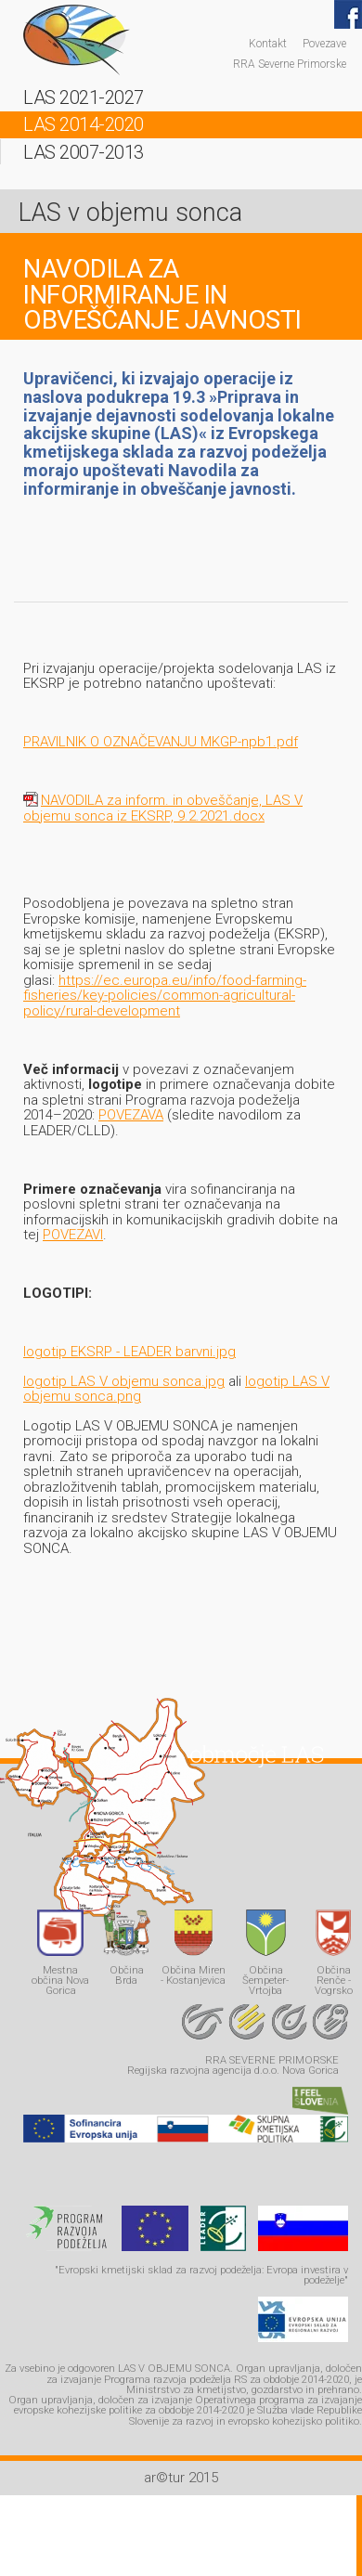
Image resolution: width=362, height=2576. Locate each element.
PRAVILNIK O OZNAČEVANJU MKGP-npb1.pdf (160, 741)
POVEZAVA (130, 1115)
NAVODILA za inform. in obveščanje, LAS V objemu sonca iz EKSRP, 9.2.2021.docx (163, 808)
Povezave (324, 43)
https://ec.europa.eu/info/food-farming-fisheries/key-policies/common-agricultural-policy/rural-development (164, 995)
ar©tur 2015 (181, 2477)
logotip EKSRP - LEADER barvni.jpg (129, 1351)
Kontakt (268, 43)
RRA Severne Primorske (289, 64)
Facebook (348, 14)
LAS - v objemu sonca (76, 40)
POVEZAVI (73, 1234)
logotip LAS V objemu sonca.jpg (124, 1381)
